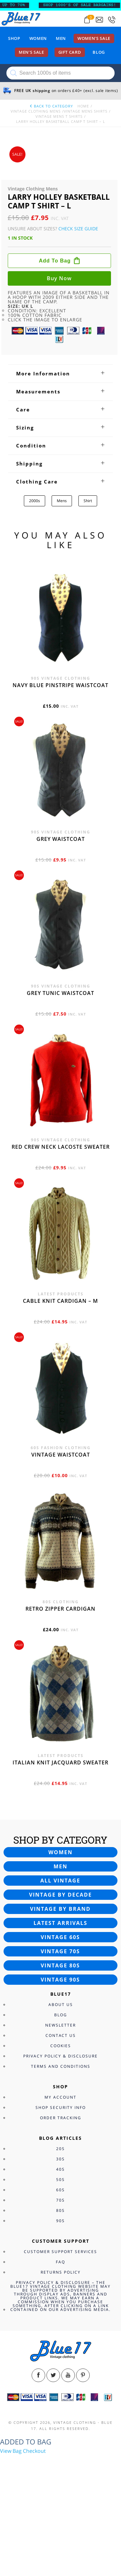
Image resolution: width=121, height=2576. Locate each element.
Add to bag (55, 260)
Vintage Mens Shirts (85, 111)
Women (38, 38)
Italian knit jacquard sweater (60, 1762)
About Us (60, 2004)
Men (61, 38)
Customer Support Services (60, 2251)
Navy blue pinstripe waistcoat (60, 685)
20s (60, 2148)
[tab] (60, 373)
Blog (99, 52)
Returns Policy (61, 2272)
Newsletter (60, 2025)
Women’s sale (93, 38)
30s (60, 2159)
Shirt (88, 500)
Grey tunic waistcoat (60, 993)
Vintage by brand (60, 1908)
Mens (62, 500)
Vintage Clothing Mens (36, 111)
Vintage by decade (60, 1894)
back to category (51, 106)
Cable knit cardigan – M (60, 1300)
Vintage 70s (60, 1951)
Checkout (34, 2450)
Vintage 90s (60, 1979)
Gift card (69, 52)
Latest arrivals (60, 1923)
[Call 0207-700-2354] (112, 19)
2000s (34, 500)
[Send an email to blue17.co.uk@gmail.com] (99, 19)
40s (60, 2169)
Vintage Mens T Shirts (59, 116)
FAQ (60, 2262)
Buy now (59, 278)
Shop (14, 38)
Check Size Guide (78, 228)
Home (83, 106)
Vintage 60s (60, 1937)
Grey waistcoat (60, 838)
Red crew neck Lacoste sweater (61, 1146)
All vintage (60, 1880)
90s (60, 2220)
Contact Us (60, 2035)
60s (60, 2190)
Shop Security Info (60, 2107)
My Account (60, 2097)
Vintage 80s (60, 1965)
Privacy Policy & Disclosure (60, 2056)
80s (60, 2210)
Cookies (60, 2045)
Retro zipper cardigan (60, 1608)
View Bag (11, 2450)
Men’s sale (31, 52)
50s (60, 2179)
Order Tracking (60, 2118)
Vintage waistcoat (60, 1454)
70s (60, 2200)
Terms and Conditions (60, 2066)
